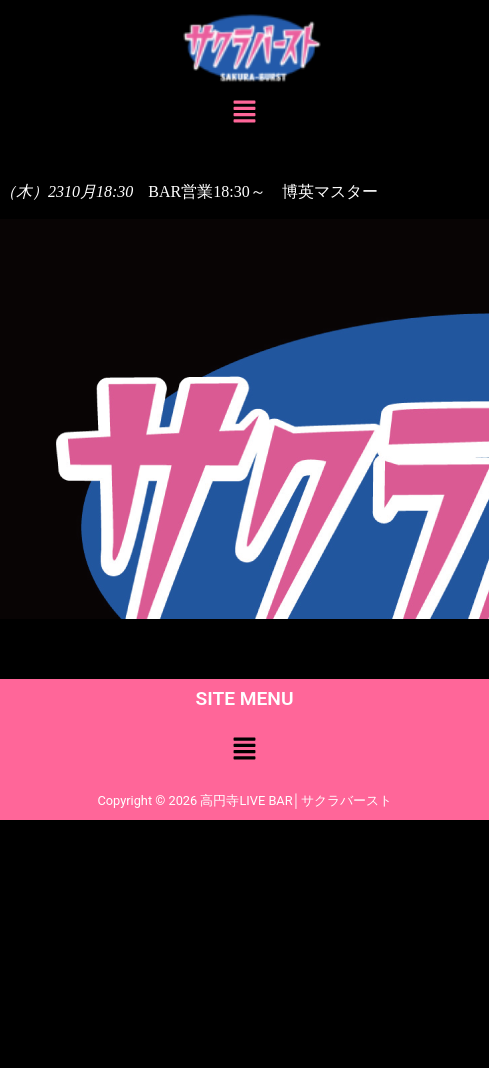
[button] (244, 114)
